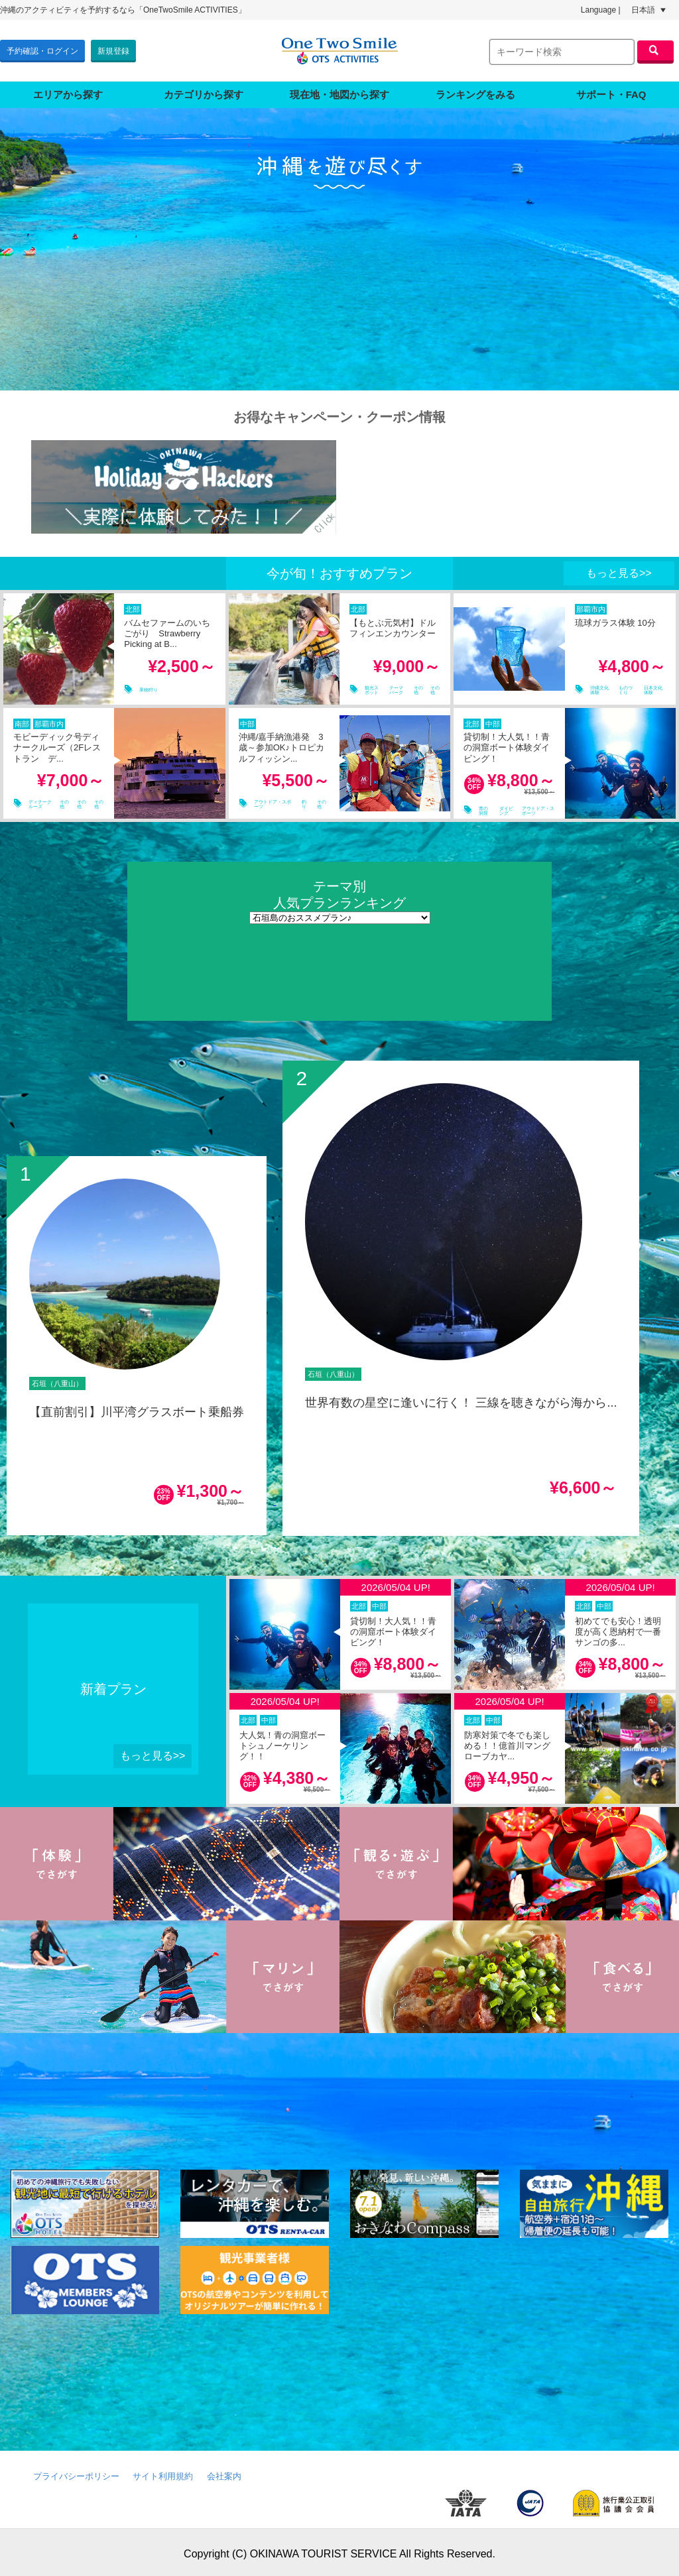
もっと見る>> (619, 570)
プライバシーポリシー (76, 2473)
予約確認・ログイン (42, 49)
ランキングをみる (475, 91)
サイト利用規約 (163, 2473)
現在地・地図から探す (339, 91)
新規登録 (113, 49)
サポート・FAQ (611, 91)
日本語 (648, 10)
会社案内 (224, 2473)
